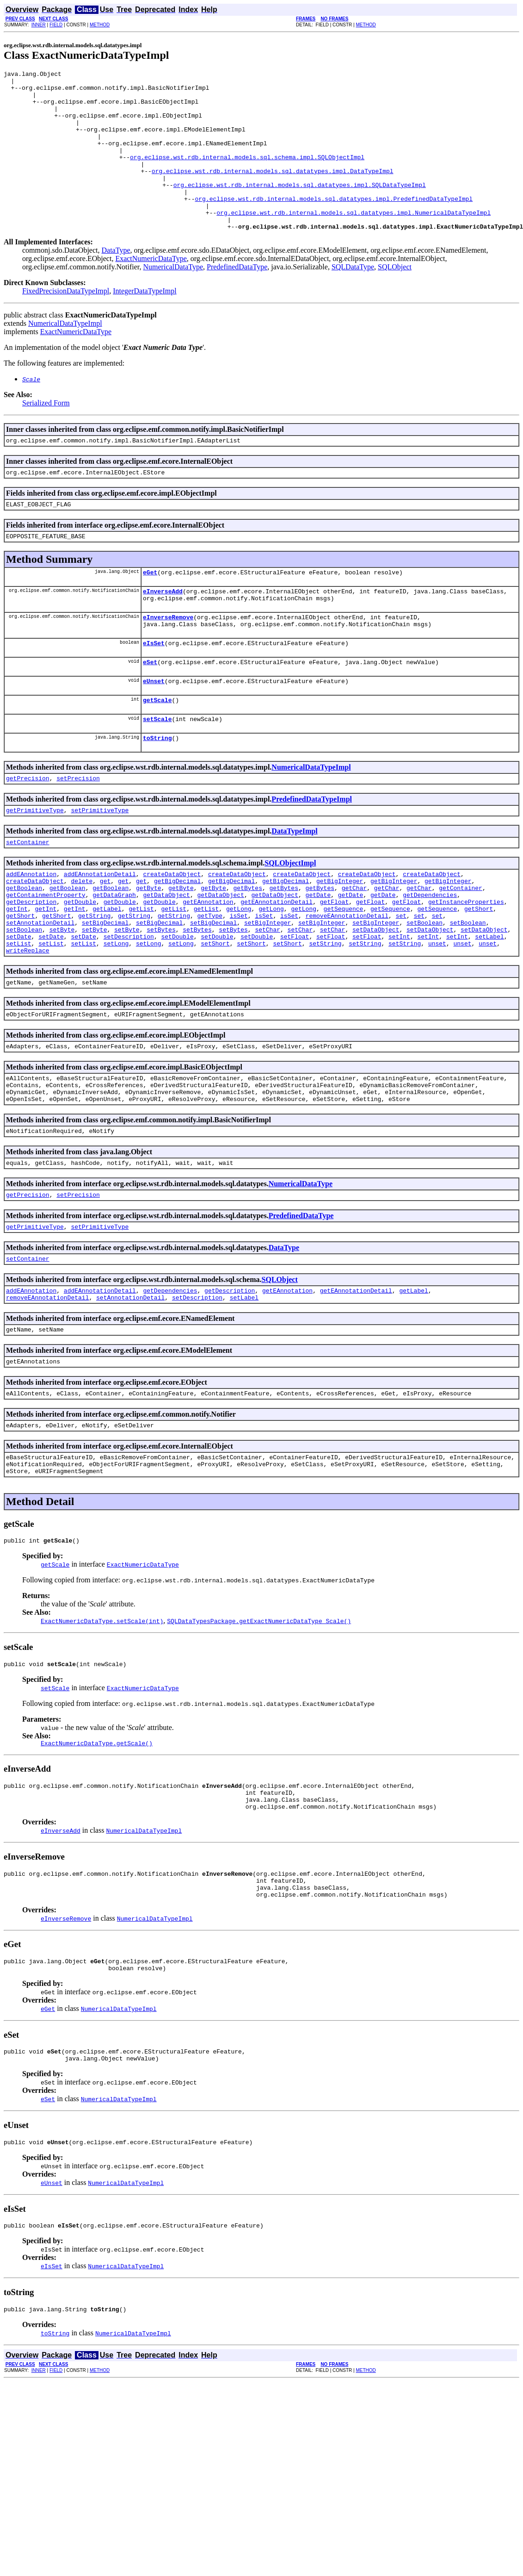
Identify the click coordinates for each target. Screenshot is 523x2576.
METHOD (100, 24)
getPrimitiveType (35, 865)
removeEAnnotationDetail (347, 982)
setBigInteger (267, 990)
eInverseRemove (168, 660)
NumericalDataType (173, 299)
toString (157, 790)
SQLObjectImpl (290, 920)
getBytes (248, 949)
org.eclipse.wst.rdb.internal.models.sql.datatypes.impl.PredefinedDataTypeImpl (334, 225)
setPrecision (78, 832)
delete (81, 940)
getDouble (80, 965)
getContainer (460, 949)
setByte (62, 999)
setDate (18, 1007)
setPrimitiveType (100, 865)
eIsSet (154, 688)
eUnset (154, 729)
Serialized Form (46, 435)
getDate (318, 957)
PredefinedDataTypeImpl (311, 853)
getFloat (334, 965)
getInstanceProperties (466, 965)
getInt (17, 974)
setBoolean (424, 990)
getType (209, 982)
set (401, 982)
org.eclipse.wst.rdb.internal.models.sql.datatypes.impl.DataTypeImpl (273, 191)
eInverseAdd (163, 631)
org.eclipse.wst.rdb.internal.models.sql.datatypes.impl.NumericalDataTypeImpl (353, 241)
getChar (354, 949)
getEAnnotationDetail (276, 965)
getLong (239, 974)
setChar (267, 999)
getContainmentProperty (46, 957)
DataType (116, 282)
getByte (148, 949)
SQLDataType (353, 299)
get (105, 940)
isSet (239, 982)
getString (94, 982)
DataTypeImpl (294, 886)
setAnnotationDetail (40, 990)
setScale (157, 770)
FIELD (55, 24)
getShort (478, 974)
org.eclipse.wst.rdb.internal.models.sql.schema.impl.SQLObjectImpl (247, 175)
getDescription (31, 965)
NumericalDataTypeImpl (65, 355)
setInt (399, 1007)
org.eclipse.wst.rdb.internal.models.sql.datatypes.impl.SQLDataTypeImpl (299, 208)
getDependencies (430, 957)
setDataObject (375, 999)
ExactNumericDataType (150, 290)
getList (141, 974)
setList (18, 1015)
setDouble (177, 1007)
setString (325, 1015)
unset (437, 1015)
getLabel (106, 974)
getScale (157, 750)
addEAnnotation (31, 932)
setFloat (294, 1007)
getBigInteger (339, 940)
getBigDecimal (177, 940)
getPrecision (27, 832)
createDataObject (172, 932)
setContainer (27, 899)
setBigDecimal (105, 990)
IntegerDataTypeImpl (144, 323)
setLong (116, 1015)
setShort (215, 1015)
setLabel (489, 1007)
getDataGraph (114, 957)
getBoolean (24, 949)
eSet (150, 709)
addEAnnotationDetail (100, 932)
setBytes (161, 999)
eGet (150, 611)
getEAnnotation (208, 965)
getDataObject (166, 957)
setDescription (129, 1007)
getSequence (343, 974)
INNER (38, 24)
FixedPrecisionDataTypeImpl (65, 323)
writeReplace (27, 1024)
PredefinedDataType (237, 299)
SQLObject (395, 299)
